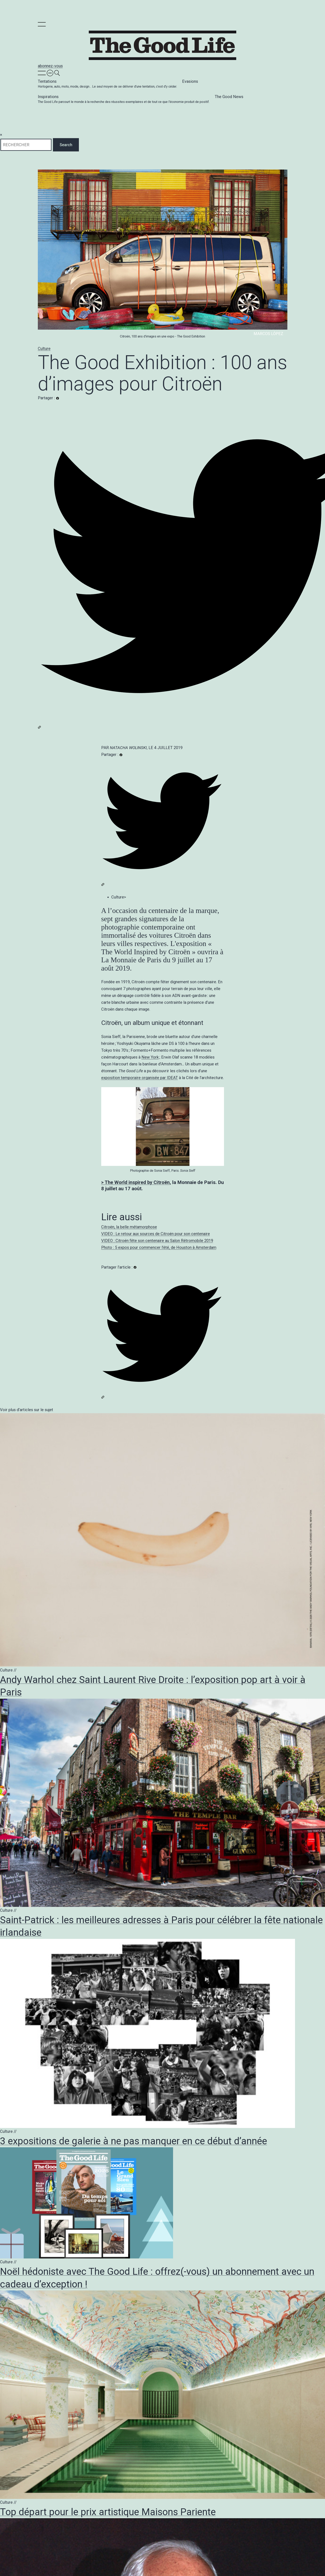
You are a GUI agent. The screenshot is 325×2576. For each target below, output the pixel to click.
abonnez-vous (50, 65)
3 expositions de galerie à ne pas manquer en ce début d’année (133, 2141)
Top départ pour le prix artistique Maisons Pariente (108, 2512)
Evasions (190, 81)
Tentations (107, 84)
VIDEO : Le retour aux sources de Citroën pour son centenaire (155, 1233)
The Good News (229, 96)
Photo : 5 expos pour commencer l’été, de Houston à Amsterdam (158, 1247)
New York (150, 1057)
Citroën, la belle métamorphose (129, 1226)
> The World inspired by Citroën (135, 1182)
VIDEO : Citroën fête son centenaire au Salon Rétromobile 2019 (157, 1240)
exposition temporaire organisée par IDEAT (139, 1077)
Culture (44, 348)
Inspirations (123, 99)
